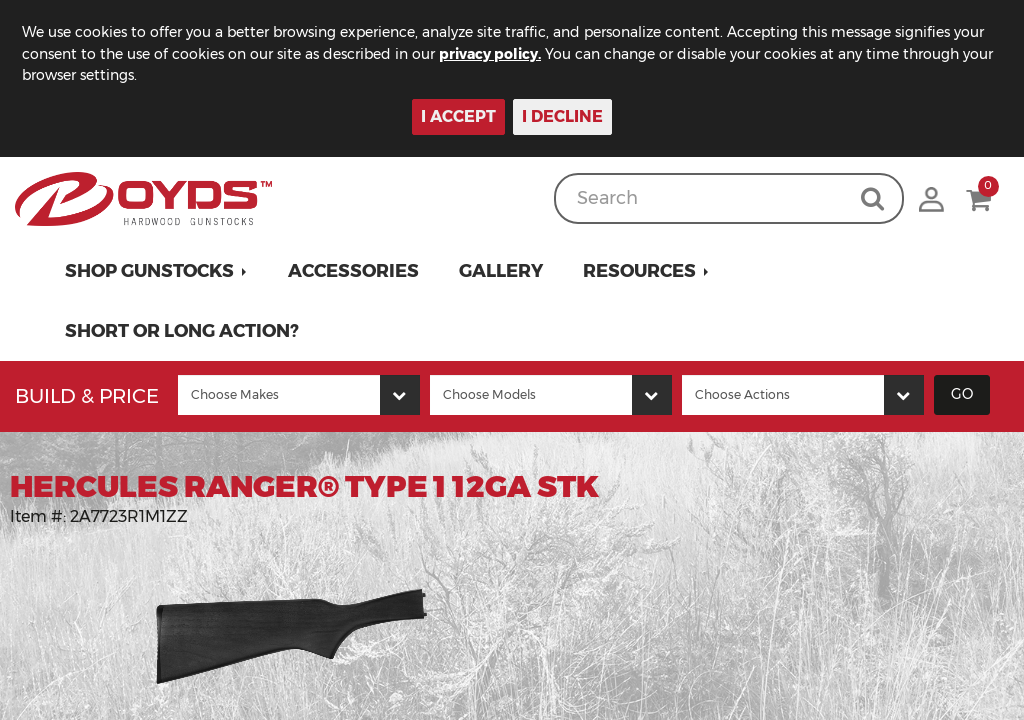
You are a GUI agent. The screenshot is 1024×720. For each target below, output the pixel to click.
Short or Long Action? (182, 331)
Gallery (501, 271)
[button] (156, 271)
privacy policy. (490, 54)
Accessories (353, 271)
